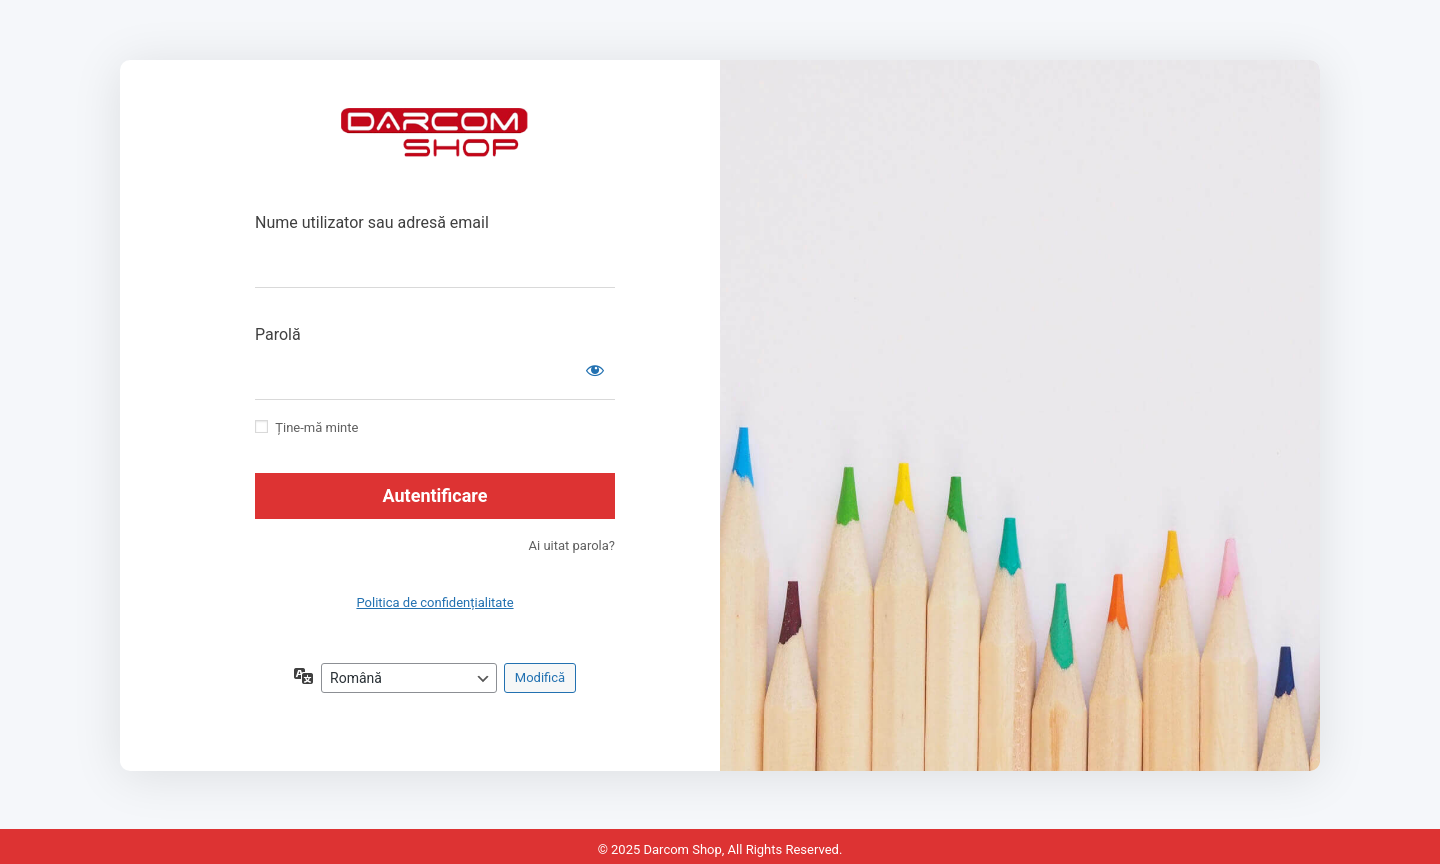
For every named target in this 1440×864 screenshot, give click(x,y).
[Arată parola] (595, 370)
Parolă (278, 334)
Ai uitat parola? (572, 545)
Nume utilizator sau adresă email (372, 222)
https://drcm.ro (435, 145)
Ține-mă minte (316, 427)
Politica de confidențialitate (434, 602)
